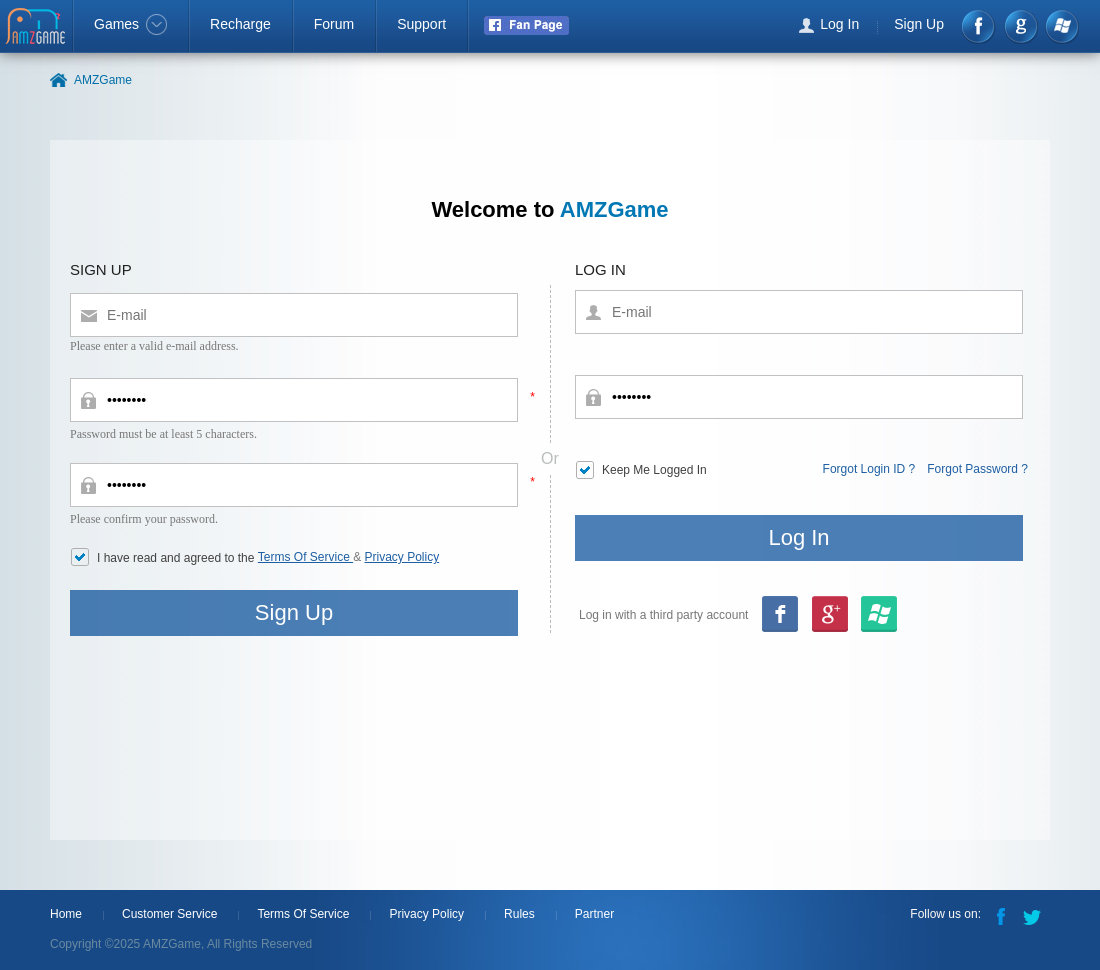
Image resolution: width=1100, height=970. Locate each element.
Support (421, 24)
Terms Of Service (305, 557)
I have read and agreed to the (177, 558)
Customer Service (169, 914)
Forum (334, 24)
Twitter (1034, 915)
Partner (594, 914)
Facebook (979, 26)
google (1020, 26)
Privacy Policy (402, 557)
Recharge (240, 24)
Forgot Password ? (977, 469)
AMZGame (37, 28)
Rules (519, 914)
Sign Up (919, 24)
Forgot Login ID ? (869, 469)
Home (66, 914)
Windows (1061, 26)
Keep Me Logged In (654, 470)
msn (829, 615)
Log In (839, 24)
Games (130, 24)
